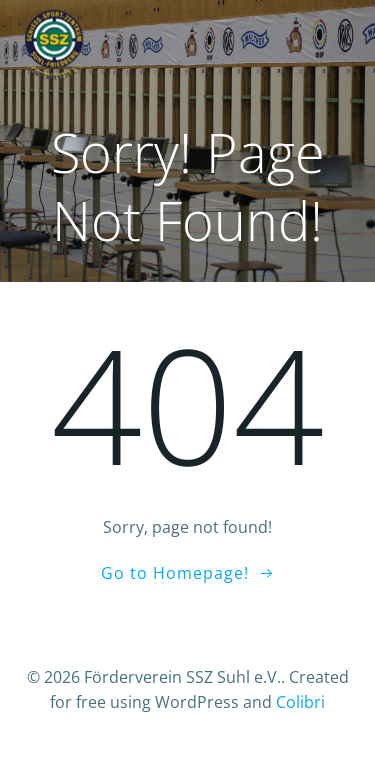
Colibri (300, 702)
